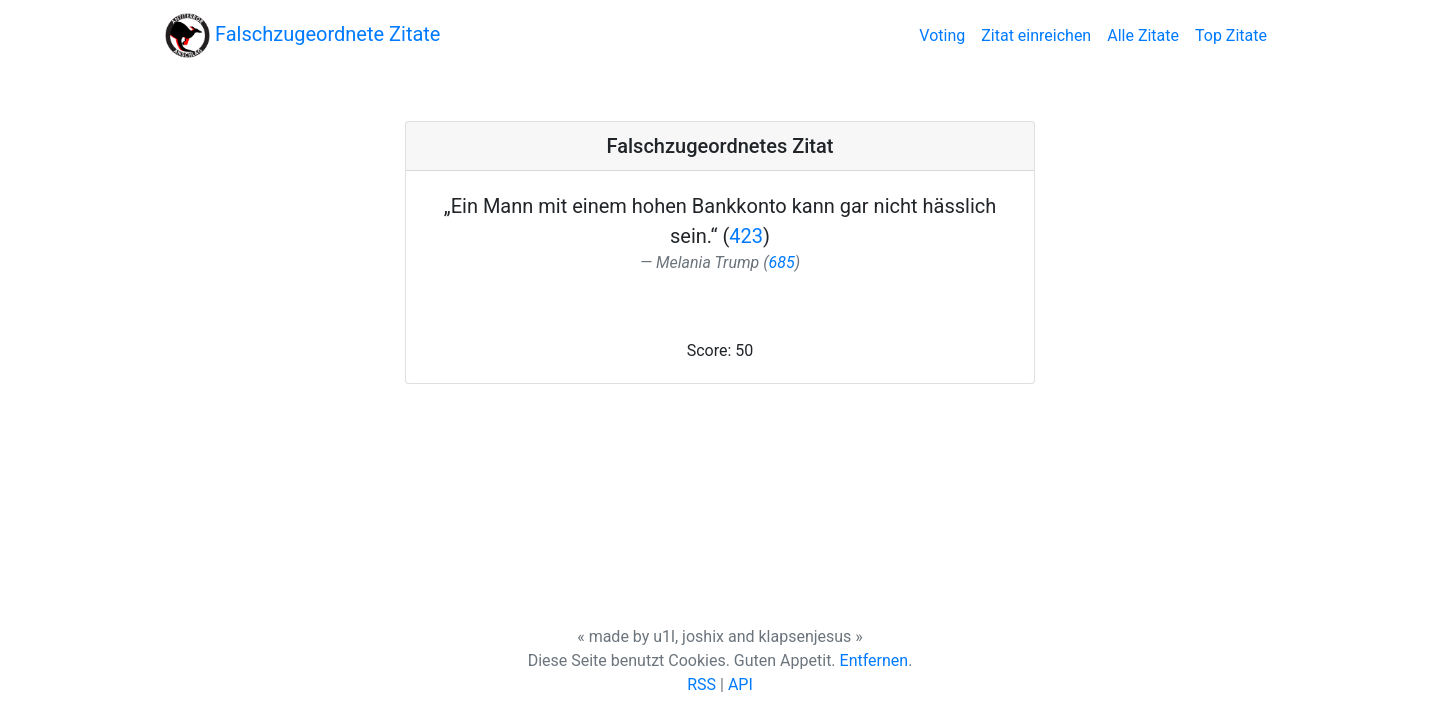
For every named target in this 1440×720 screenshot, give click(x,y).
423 (746, 236)
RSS (701, 684)
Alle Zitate (1143, 35)
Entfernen (874, 660)
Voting (946, 34)
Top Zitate (1231, 35)
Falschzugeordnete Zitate (302, 35)
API (740, 684)
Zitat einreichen (1036, 35)
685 (782, 262)
